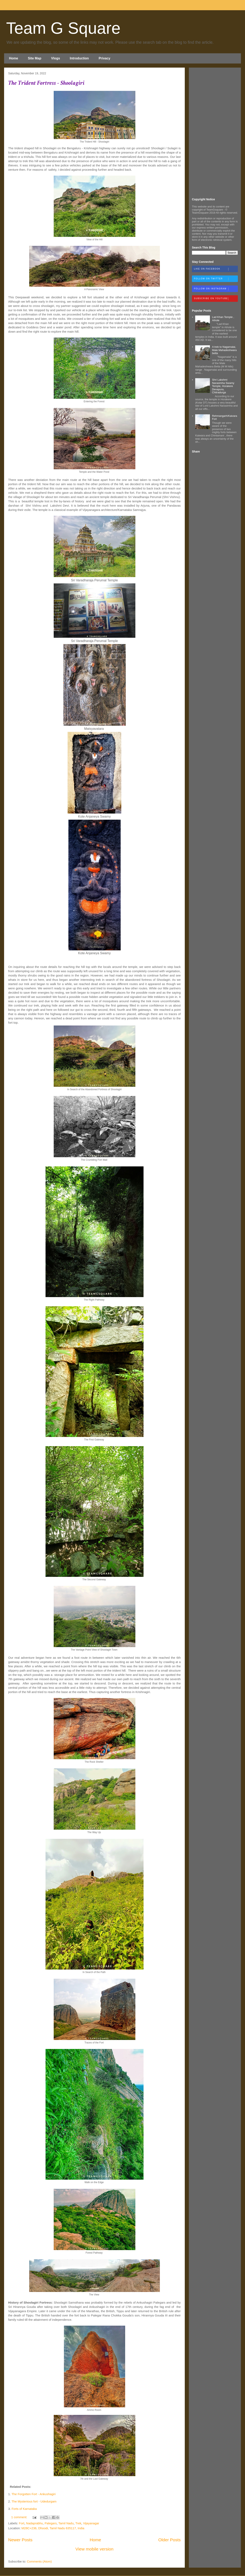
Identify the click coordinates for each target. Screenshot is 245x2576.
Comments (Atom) (39, 2561)
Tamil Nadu (66, 2523)
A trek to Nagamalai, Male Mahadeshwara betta (224, 350)
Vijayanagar (91, 2523)
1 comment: (19, 2517)
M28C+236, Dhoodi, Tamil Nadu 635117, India (52, 2528)
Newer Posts (20, 2539)
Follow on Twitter (216, 279)
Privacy (104, 58)
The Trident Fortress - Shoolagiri (46, 83)
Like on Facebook (216, 269)
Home (13, 58)
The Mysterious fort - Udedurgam (33, 2501)
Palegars (51, 2523)
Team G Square (63, 28)
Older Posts (169, 2539)
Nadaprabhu (34, 2523)
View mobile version (94, 2549)
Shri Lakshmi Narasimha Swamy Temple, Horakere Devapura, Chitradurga (223, 386)
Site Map (34, 58)
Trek (78, 2523)
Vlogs (55, 58)
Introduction (79, 58)
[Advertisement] (215, 132)
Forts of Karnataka (25, 2508)
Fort (21, 2523)
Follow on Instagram (216, 289)
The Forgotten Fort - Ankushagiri (33, 2494)
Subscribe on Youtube (216, 298)
